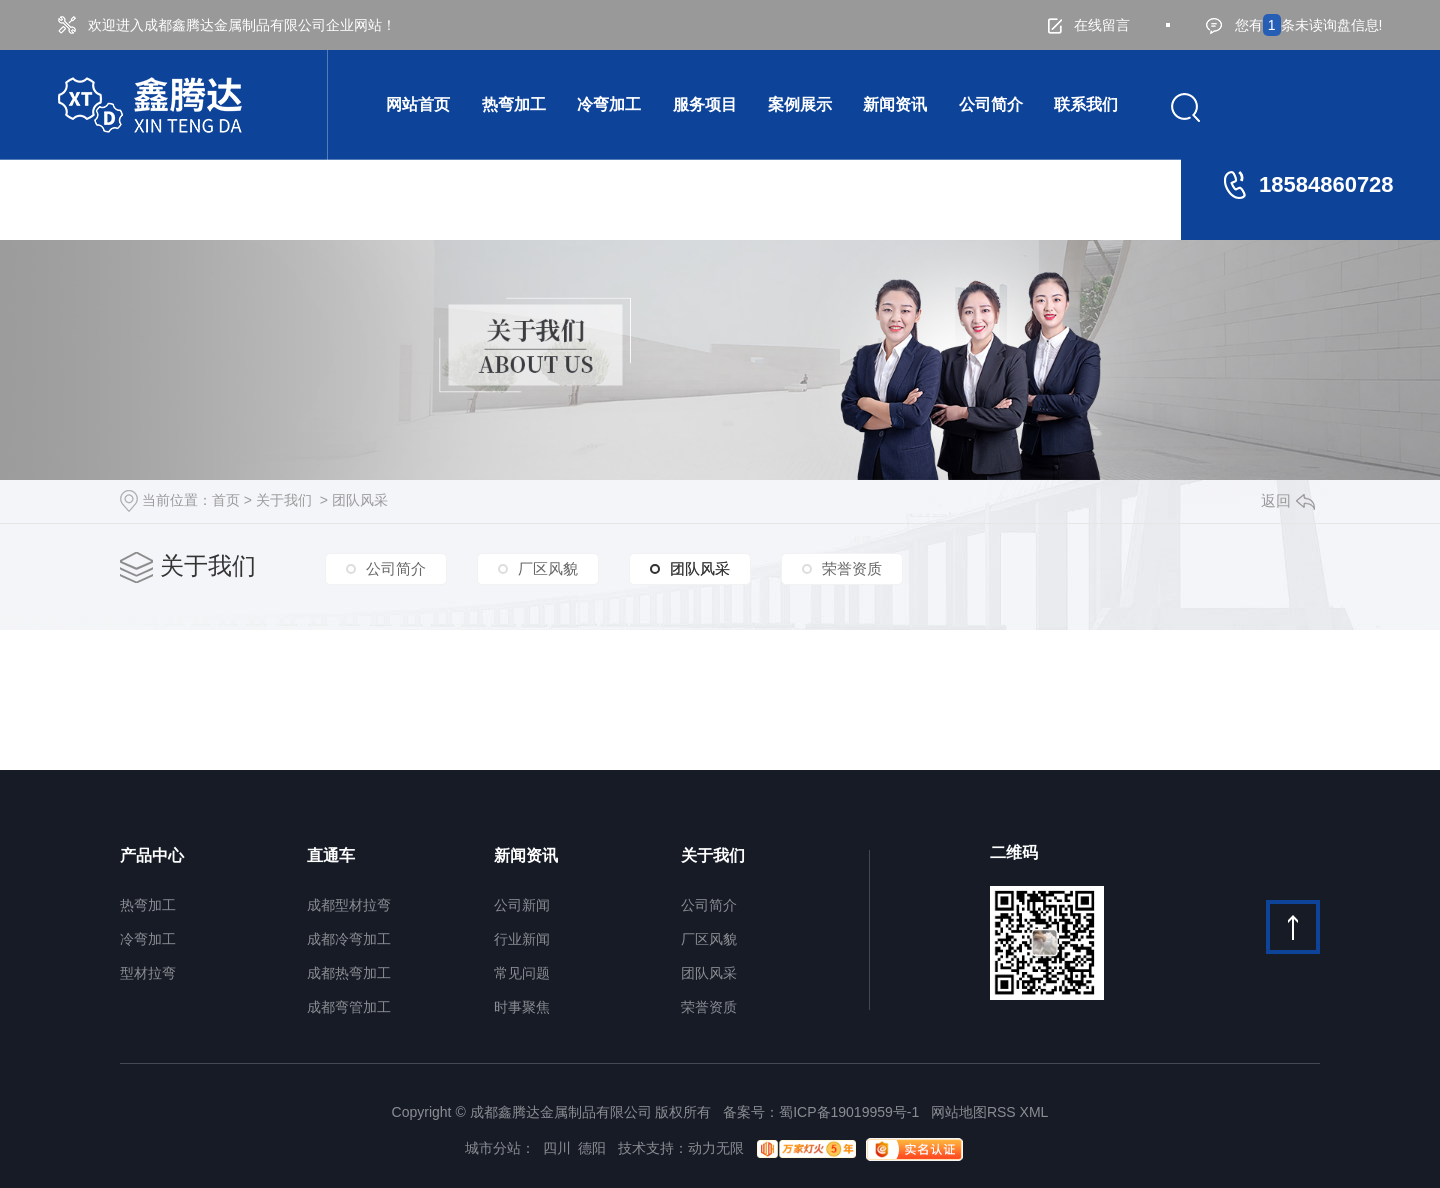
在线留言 (1088, 26)
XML (1034, 1112)
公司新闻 (522, 905)
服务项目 (705, 104)
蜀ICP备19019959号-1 (849, 1112)
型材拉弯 (148, 973)
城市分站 (493, 1148)
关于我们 (284, 500)
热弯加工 (514, 104)
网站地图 (959, 1112)
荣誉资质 (852, 568)
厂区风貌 (548, 568)
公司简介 (991, 104)
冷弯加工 (609, 104)
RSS (1001, 1112)
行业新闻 (522, 939)
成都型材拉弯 (349, 905)
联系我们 (1086, 104)
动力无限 (716, 1148)
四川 (557, 1148)
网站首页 (418, 104)
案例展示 (800, 104)
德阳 (592, 1148)
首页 (226, 500)
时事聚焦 (522, 1007)
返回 (1288, 500)
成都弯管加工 (349, 1007)
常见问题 (522, 973)
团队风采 (360, 500)
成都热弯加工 (349, 973)
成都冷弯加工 (349, 939)
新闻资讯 (895, 104)
